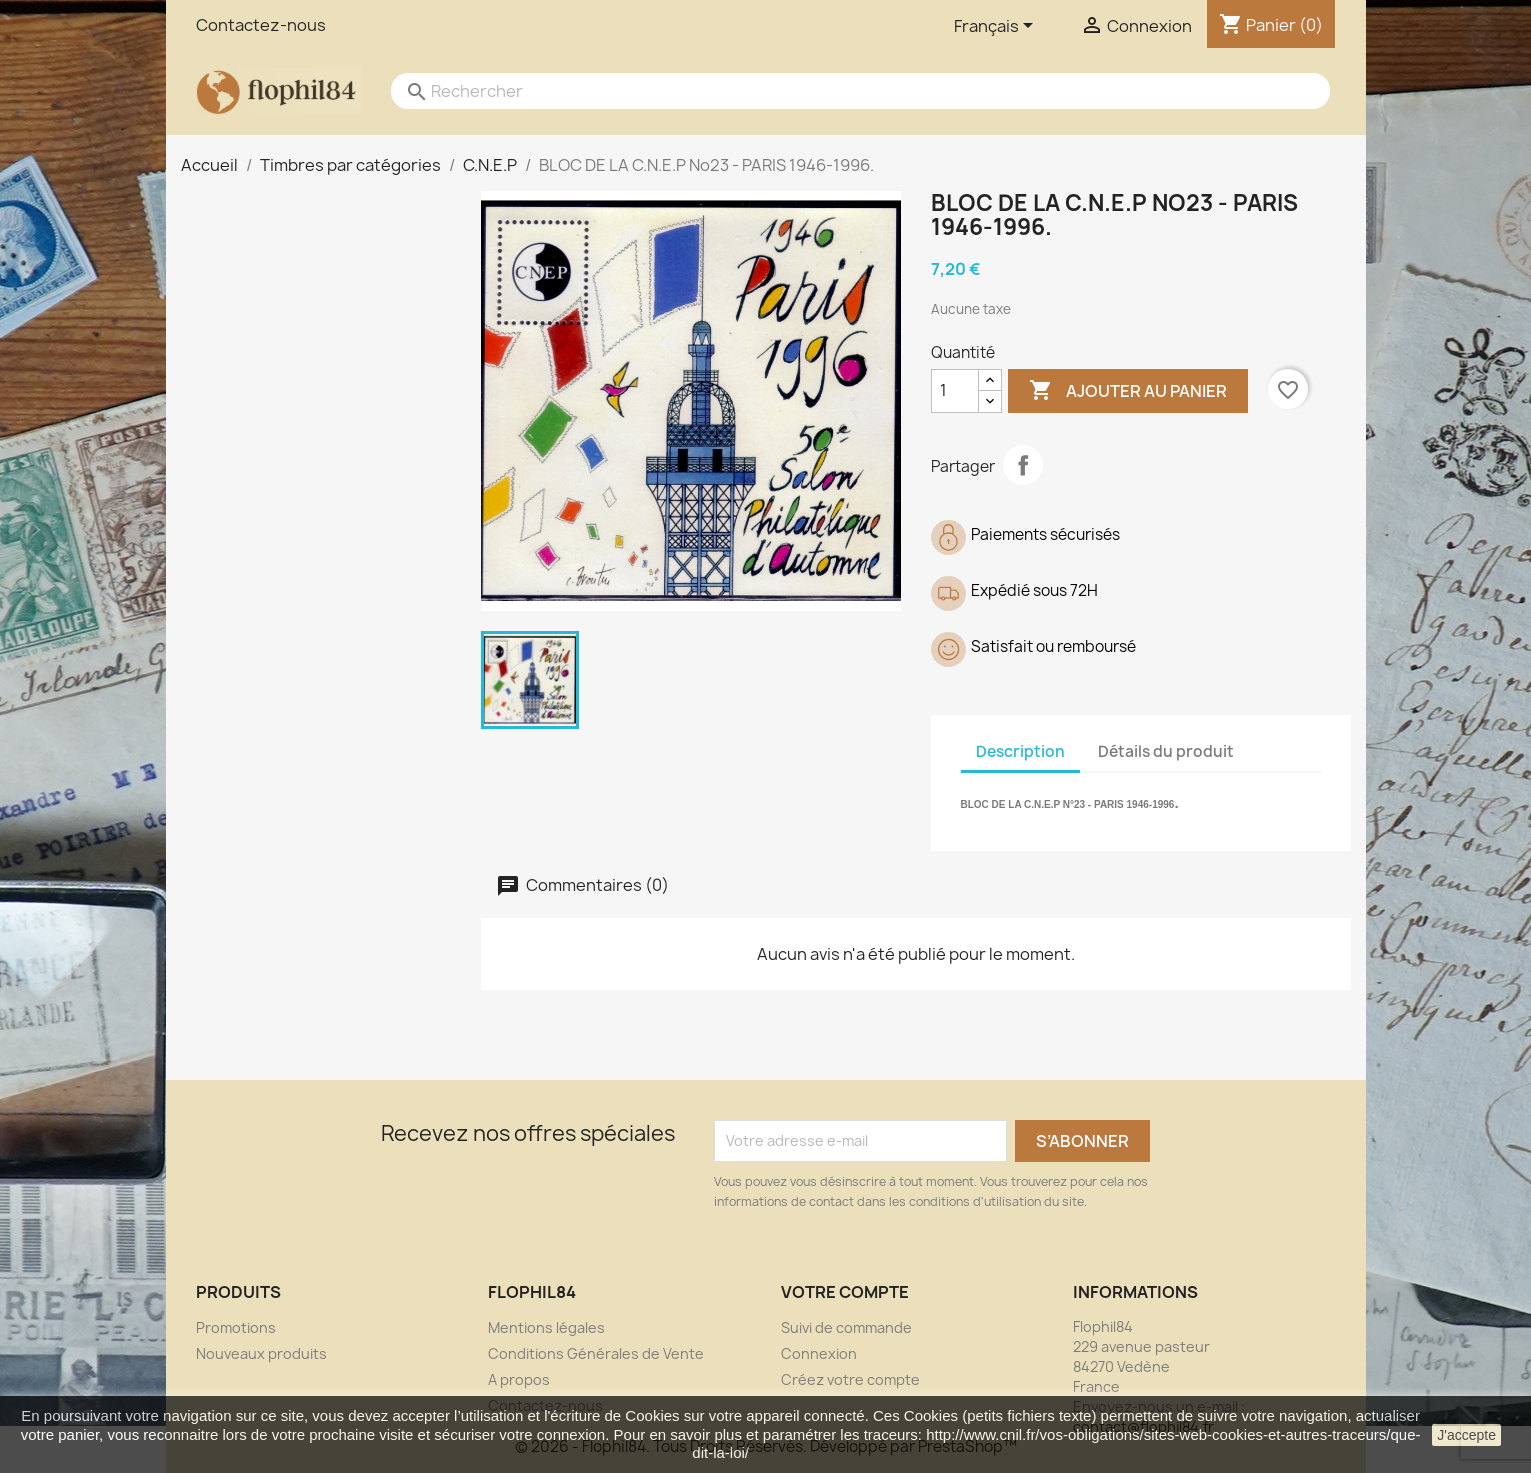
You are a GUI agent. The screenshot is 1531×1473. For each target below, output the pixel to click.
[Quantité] (955, 391)
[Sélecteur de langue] (997, 27)
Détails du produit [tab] (1166, 751)
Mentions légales (546, 1327)
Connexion (819, 1353)
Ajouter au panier (1128, 391)
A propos (519, 1379)
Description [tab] (1020, 751)
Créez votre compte (850, 1379)
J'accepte (1466, 1435)
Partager (1023, 465)
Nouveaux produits (261, 1353)
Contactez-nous (261, 25)
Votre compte (845, 1292)
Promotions (236, 1327)
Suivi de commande (846, 1327)
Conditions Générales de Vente (596, 1353)
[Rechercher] (841, 91)
